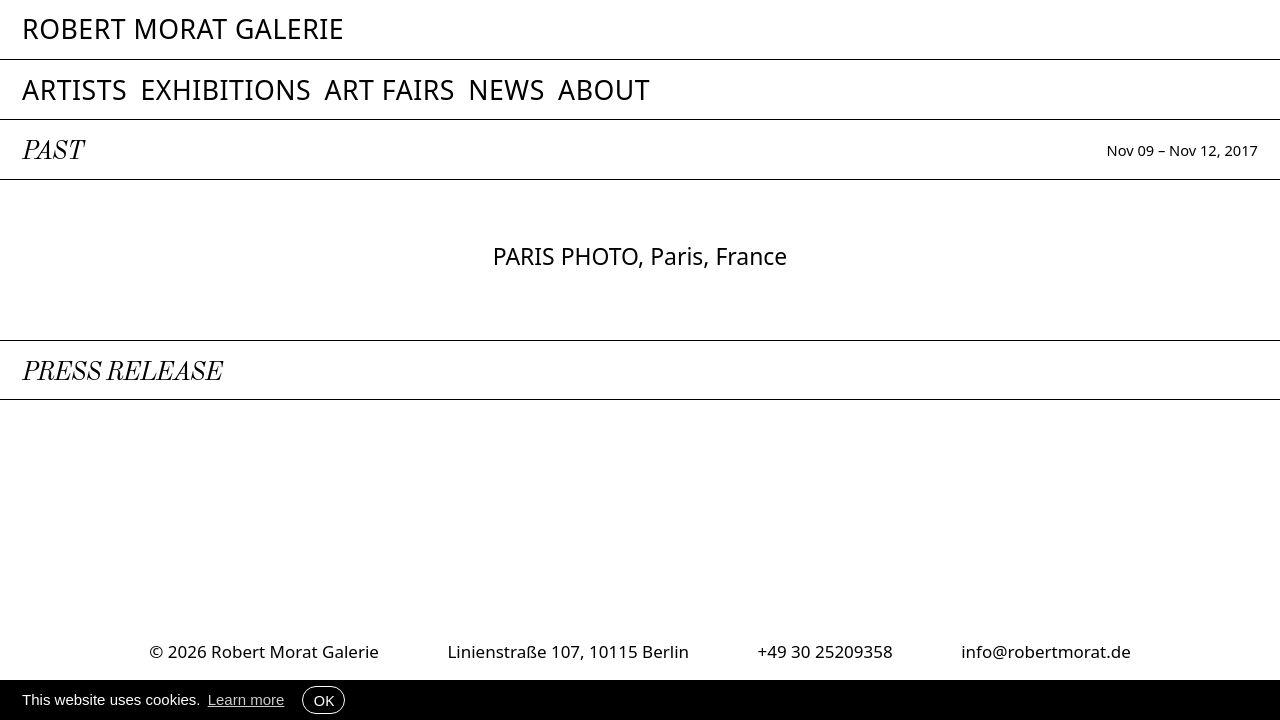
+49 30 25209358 (824, 651)
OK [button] (323, 700)
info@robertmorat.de (1046, 651)
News (506, 90)
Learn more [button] (246, 699)
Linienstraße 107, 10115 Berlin (568, 651)
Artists (74, 90)
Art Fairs (389, 90)
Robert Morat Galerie (183, 29)
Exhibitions (225, 90)
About (604, 90)
